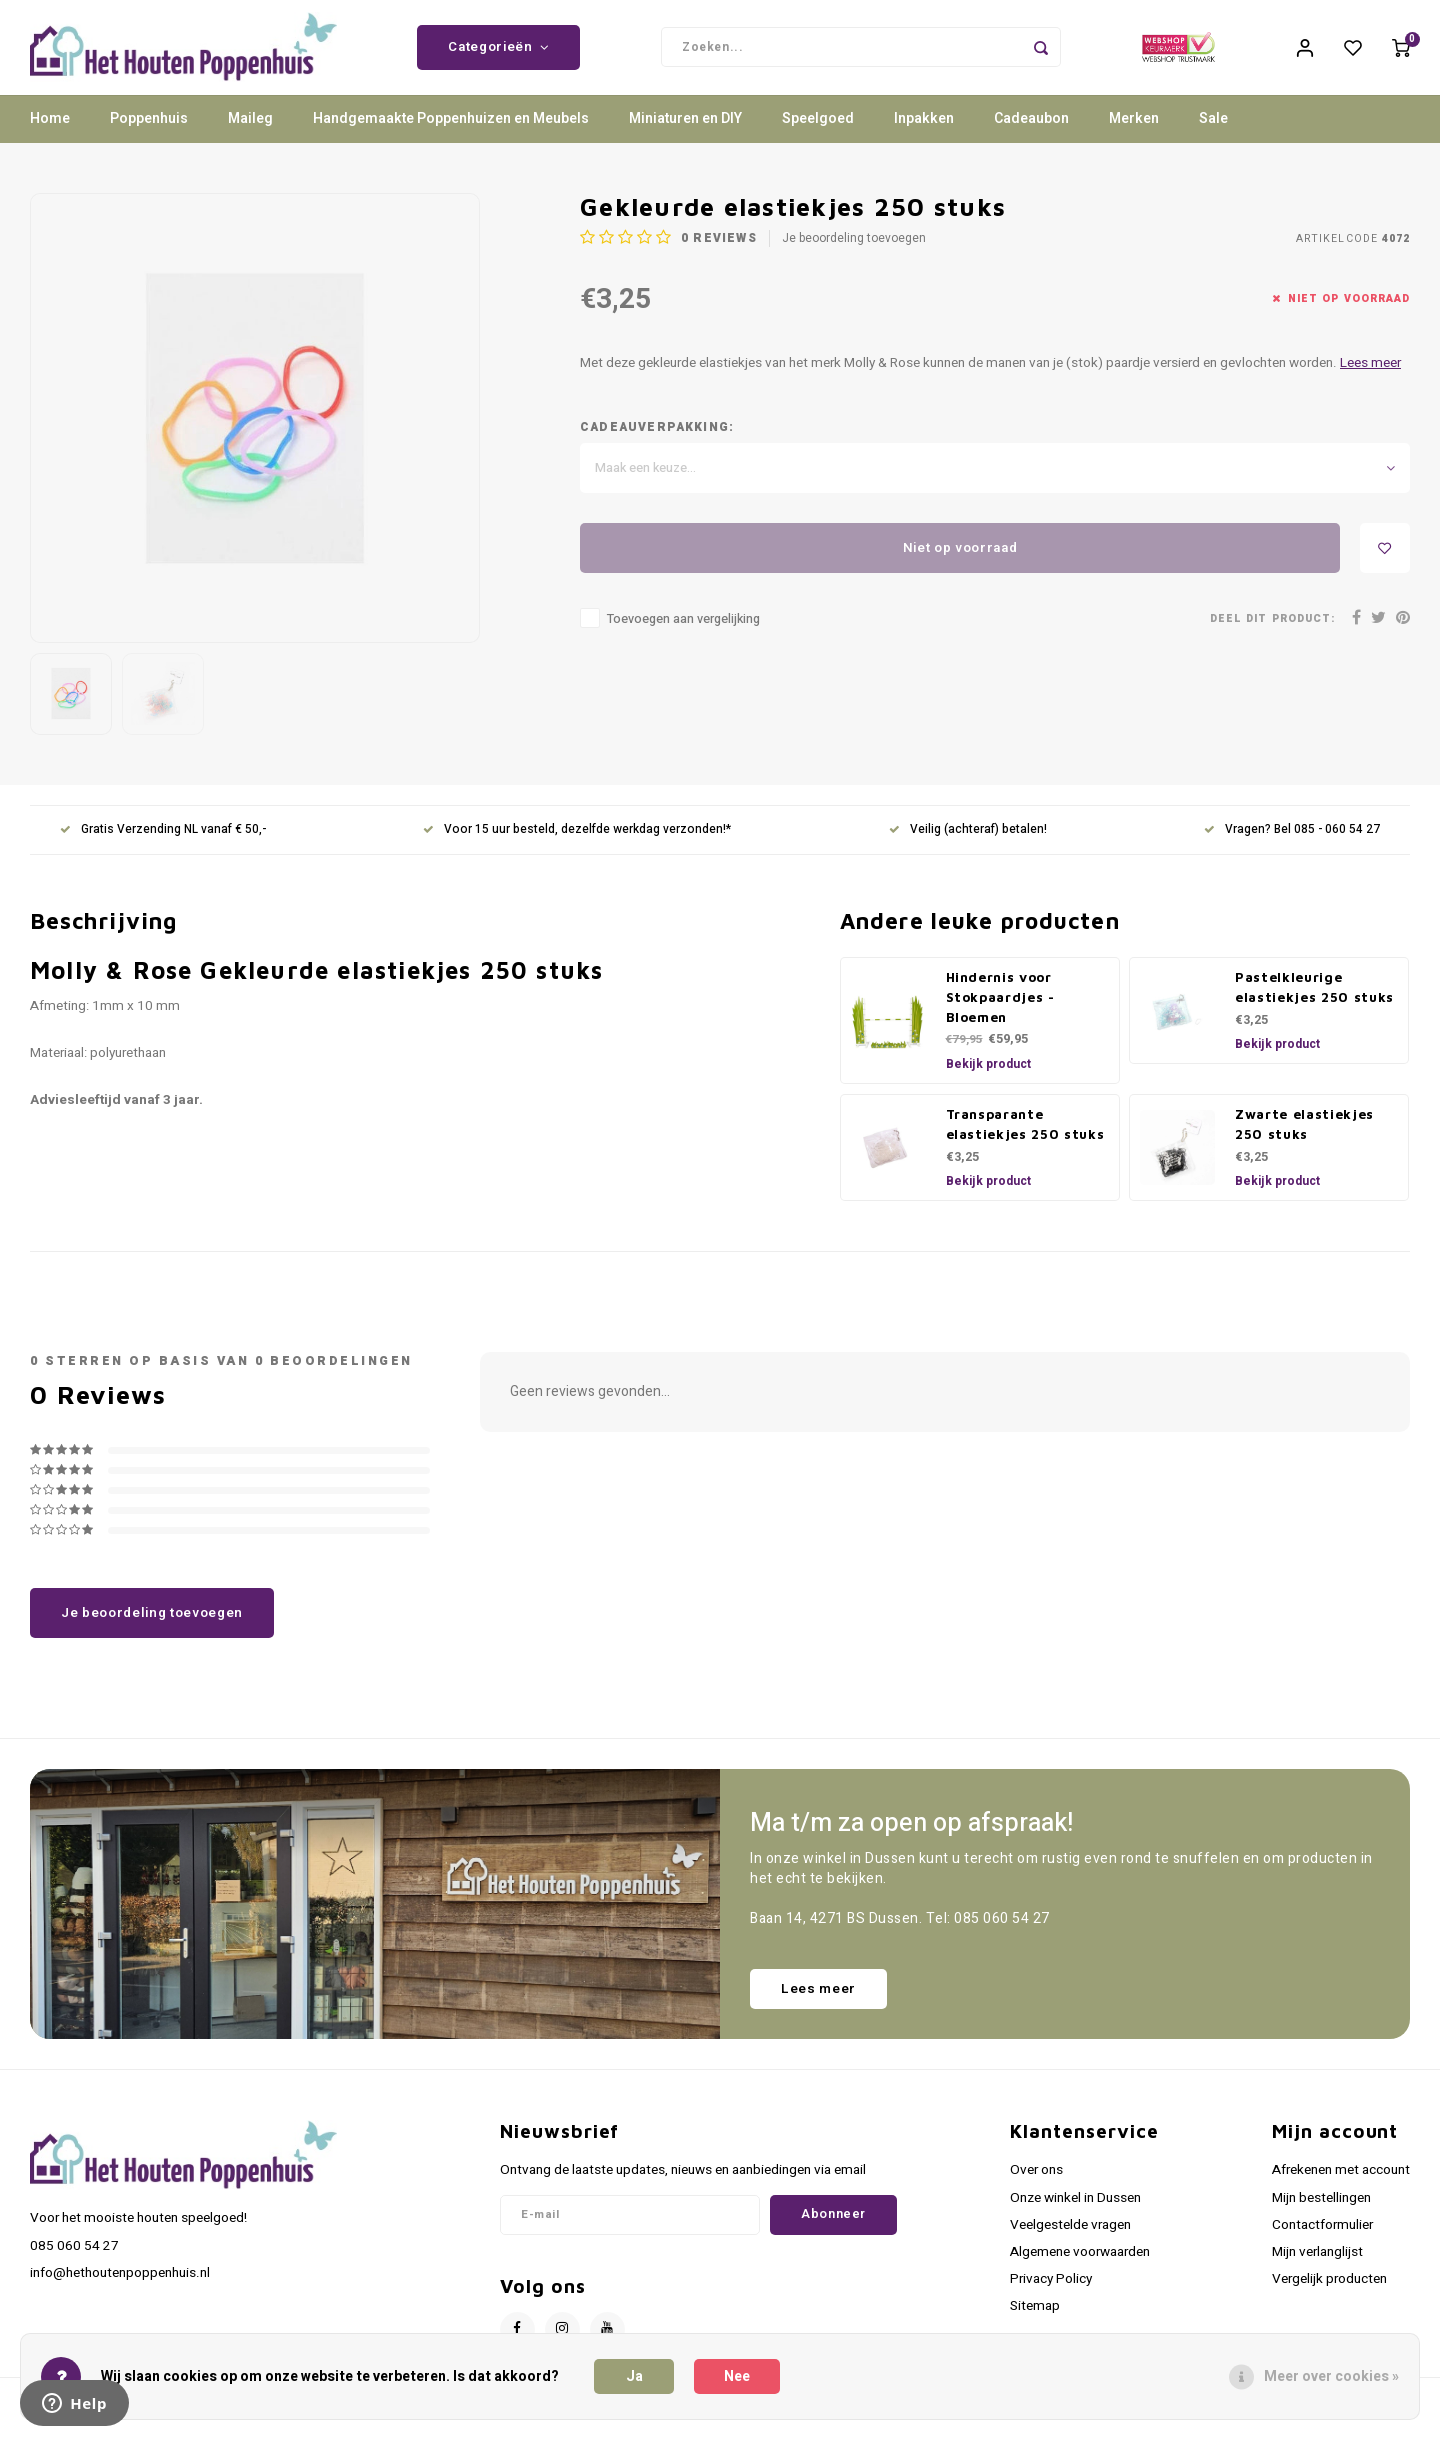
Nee (737, 2376)
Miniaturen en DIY (685, 134)
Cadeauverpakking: (657, 443)
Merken (1134, 134)
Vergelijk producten (1329, 2294)
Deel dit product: (1272, 633)
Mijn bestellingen (1321, 2213)
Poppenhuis (149, 134)
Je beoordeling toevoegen (854, 254)
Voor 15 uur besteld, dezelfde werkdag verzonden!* (577, 845)
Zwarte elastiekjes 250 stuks (1304, 1139)
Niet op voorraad (960, 563)
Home (50, 134)
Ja (634, 2376)
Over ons (1036, 2186)
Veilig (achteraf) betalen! (968, 845)
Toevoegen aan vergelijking (683, 635)
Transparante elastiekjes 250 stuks (1025, 1139)
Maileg (250, 134)
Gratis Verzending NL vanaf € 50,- (163, 845)
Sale (1213, 134)
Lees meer (1370, 379)
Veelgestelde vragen (1070, 2240)
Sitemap (1035, 2322)
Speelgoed (818, 134)
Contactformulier (1322, 2240)
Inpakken (924, 134)
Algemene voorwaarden (1080, 2267)
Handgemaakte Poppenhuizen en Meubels (451, 134)
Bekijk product (988, 1079)
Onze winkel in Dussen (1075, 2213)
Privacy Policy (1051, 2294)
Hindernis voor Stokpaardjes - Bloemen (1000, 1012)
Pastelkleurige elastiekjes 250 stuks (1314, 1002)
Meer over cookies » (1331, 2376)
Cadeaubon (1031, 134)
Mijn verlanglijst (1317, 2267)
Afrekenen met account (1341, 2186)
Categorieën (498, 55)
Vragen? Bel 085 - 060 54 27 (1292, 845)
